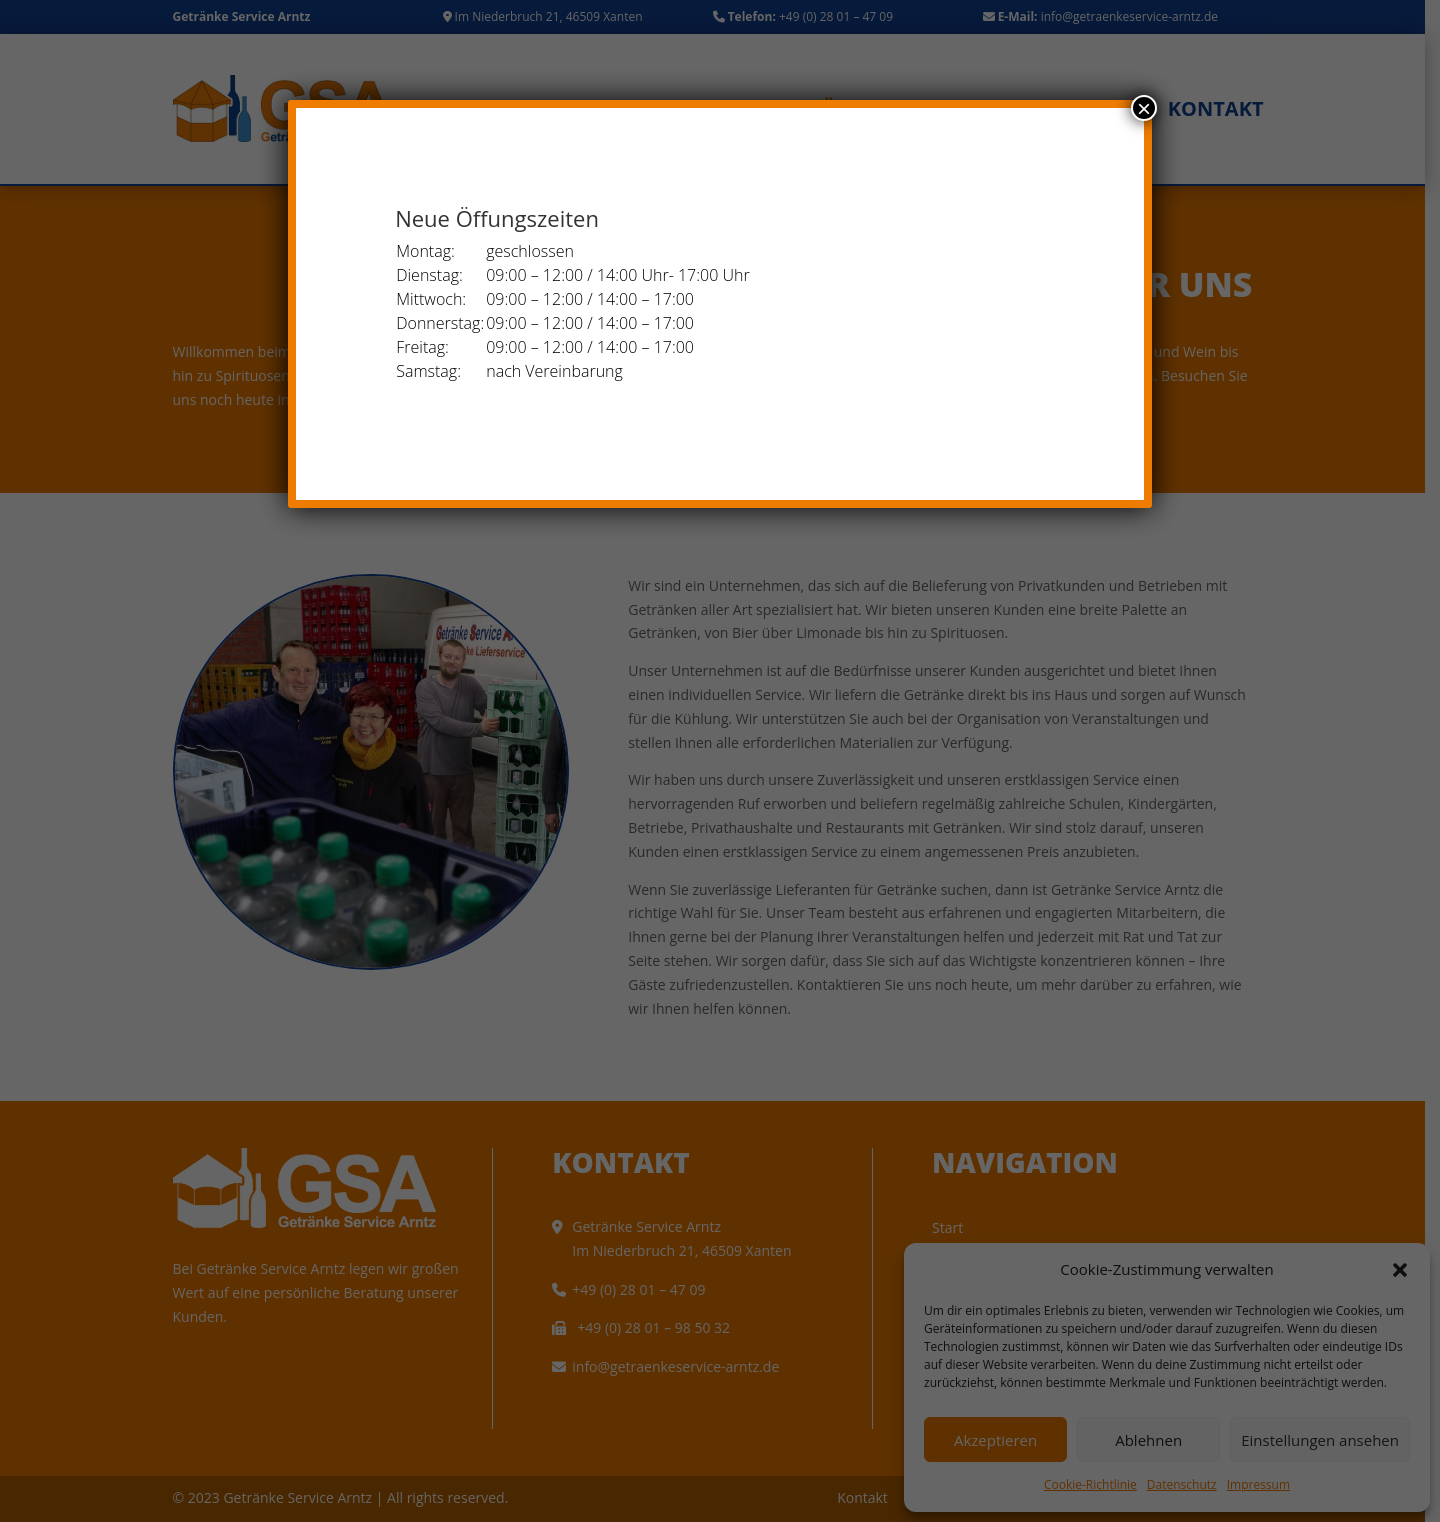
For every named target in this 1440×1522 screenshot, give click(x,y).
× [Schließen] (1144, 108)
